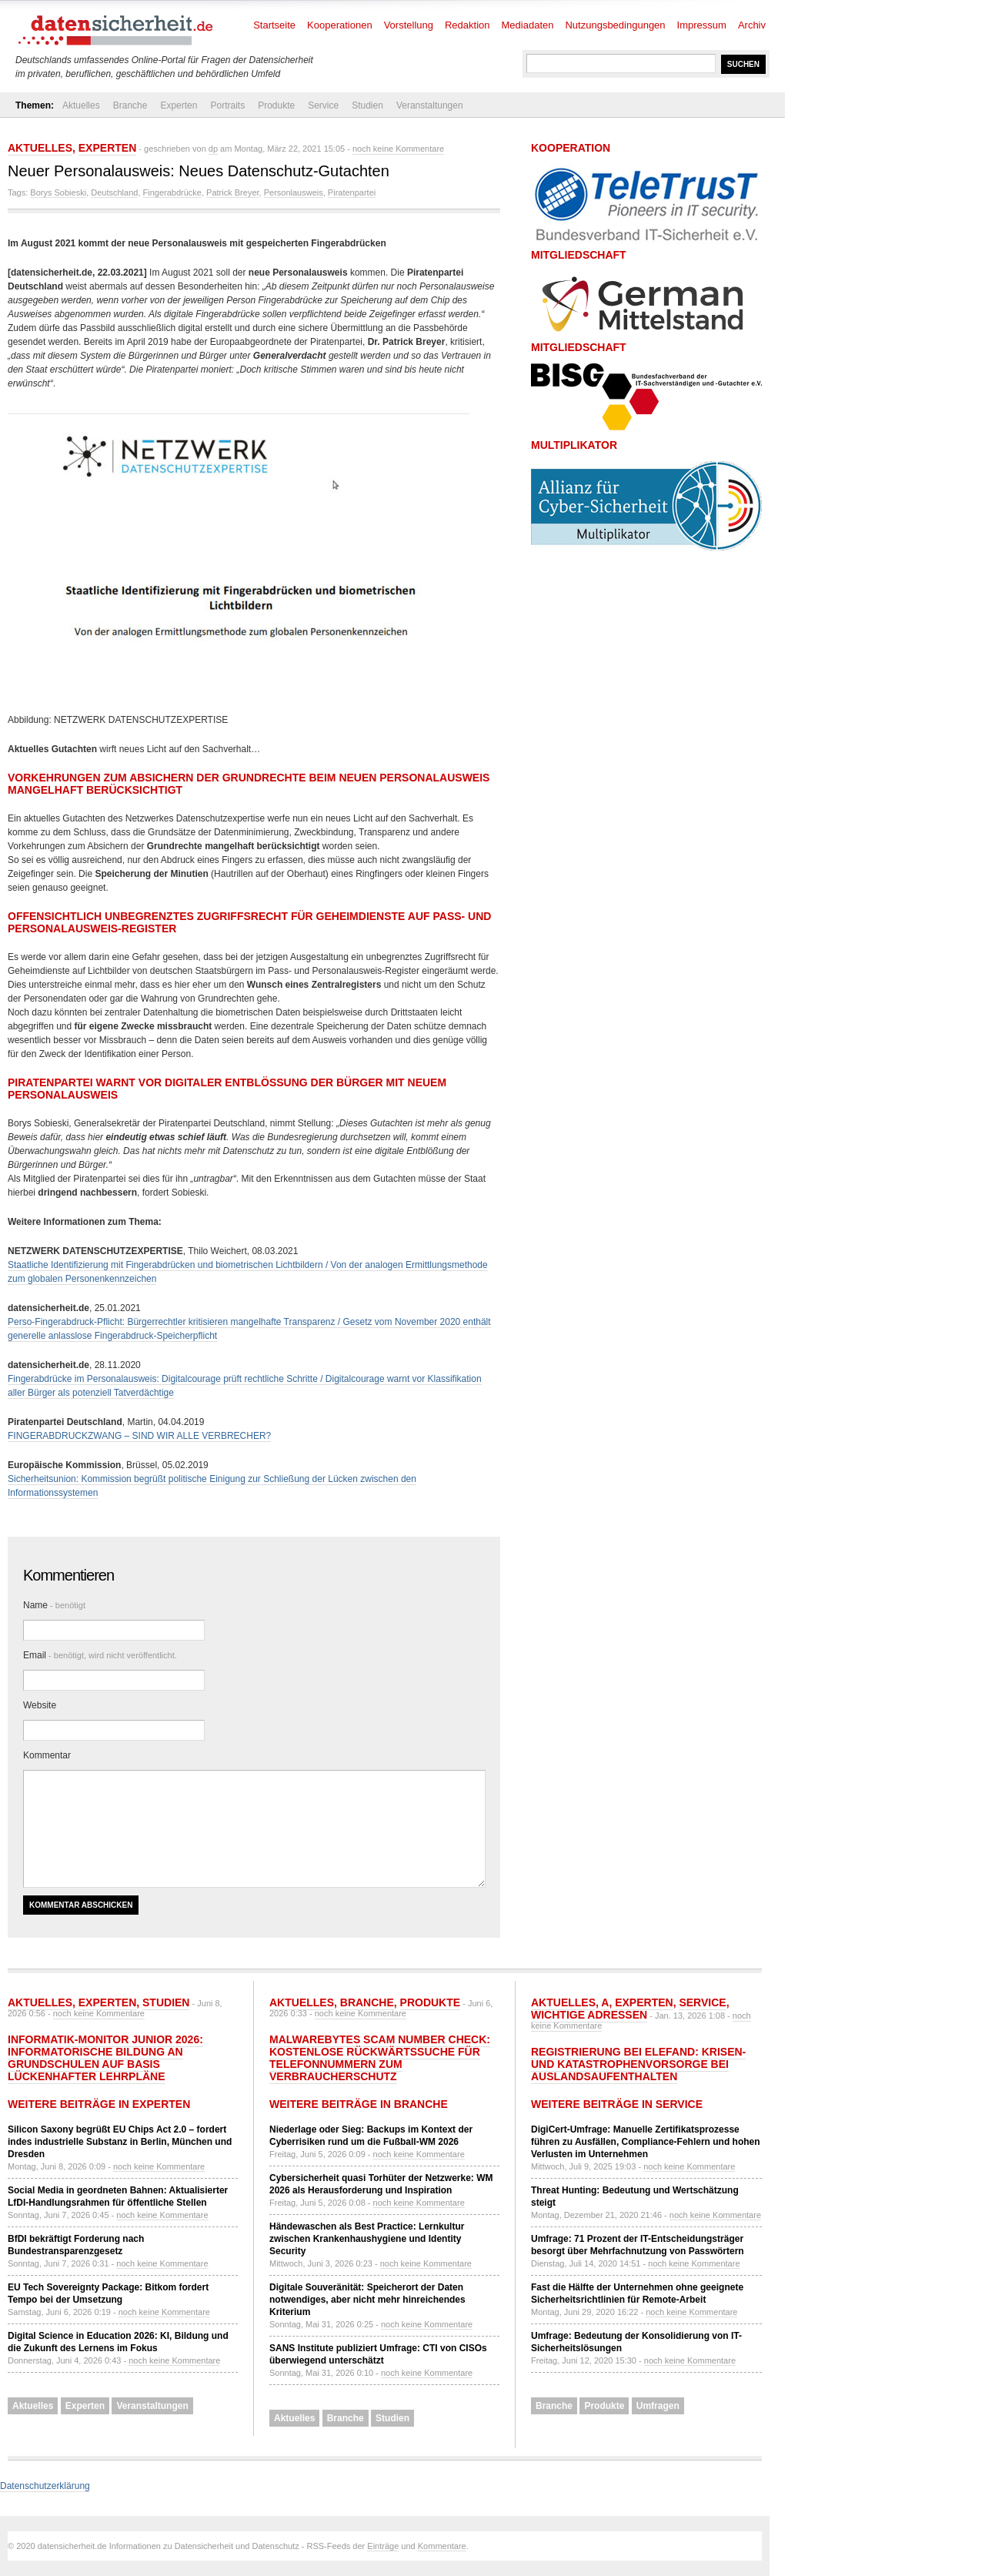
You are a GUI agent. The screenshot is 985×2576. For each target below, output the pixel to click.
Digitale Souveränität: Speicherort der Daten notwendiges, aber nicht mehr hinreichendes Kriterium (367, 2299)
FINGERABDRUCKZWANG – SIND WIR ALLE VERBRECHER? (139, 1435)
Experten (178, 105)
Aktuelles (81, 105)
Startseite (274, 25)
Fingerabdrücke (172, 192)
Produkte (276, 105)
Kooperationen (339, 25)
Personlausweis (293, 192)
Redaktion (467, 25)
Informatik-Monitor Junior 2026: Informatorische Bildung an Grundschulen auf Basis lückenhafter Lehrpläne (105, 2058)
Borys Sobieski (58, 192)
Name (54, 1605)
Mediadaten (528, 25)
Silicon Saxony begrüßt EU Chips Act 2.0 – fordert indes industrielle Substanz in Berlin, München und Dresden (120, 2141)
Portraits (227, 105)
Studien (367, 105)
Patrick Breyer (232, 192)
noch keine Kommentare (398, 148)
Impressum (701, 25)
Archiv (752, 25)
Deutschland (114, 192)
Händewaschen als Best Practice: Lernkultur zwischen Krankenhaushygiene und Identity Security (366, 2239)
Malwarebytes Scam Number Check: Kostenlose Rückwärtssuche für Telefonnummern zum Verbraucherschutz (379, 2058)
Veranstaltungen (429, 105)
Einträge (383, 2546)
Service (323, 105)
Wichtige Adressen (589, 2015)
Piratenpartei (352, 192)
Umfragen (657, 2405)
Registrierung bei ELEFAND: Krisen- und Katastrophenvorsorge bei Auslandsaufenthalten (638, 2064)
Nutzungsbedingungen (615, 25)
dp (213, 148)
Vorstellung (408, 25)
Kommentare (442, 2546)
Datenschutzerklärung (45, 2486)
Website (39, 1705)
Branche (130, 105)
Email (100, 1655)
